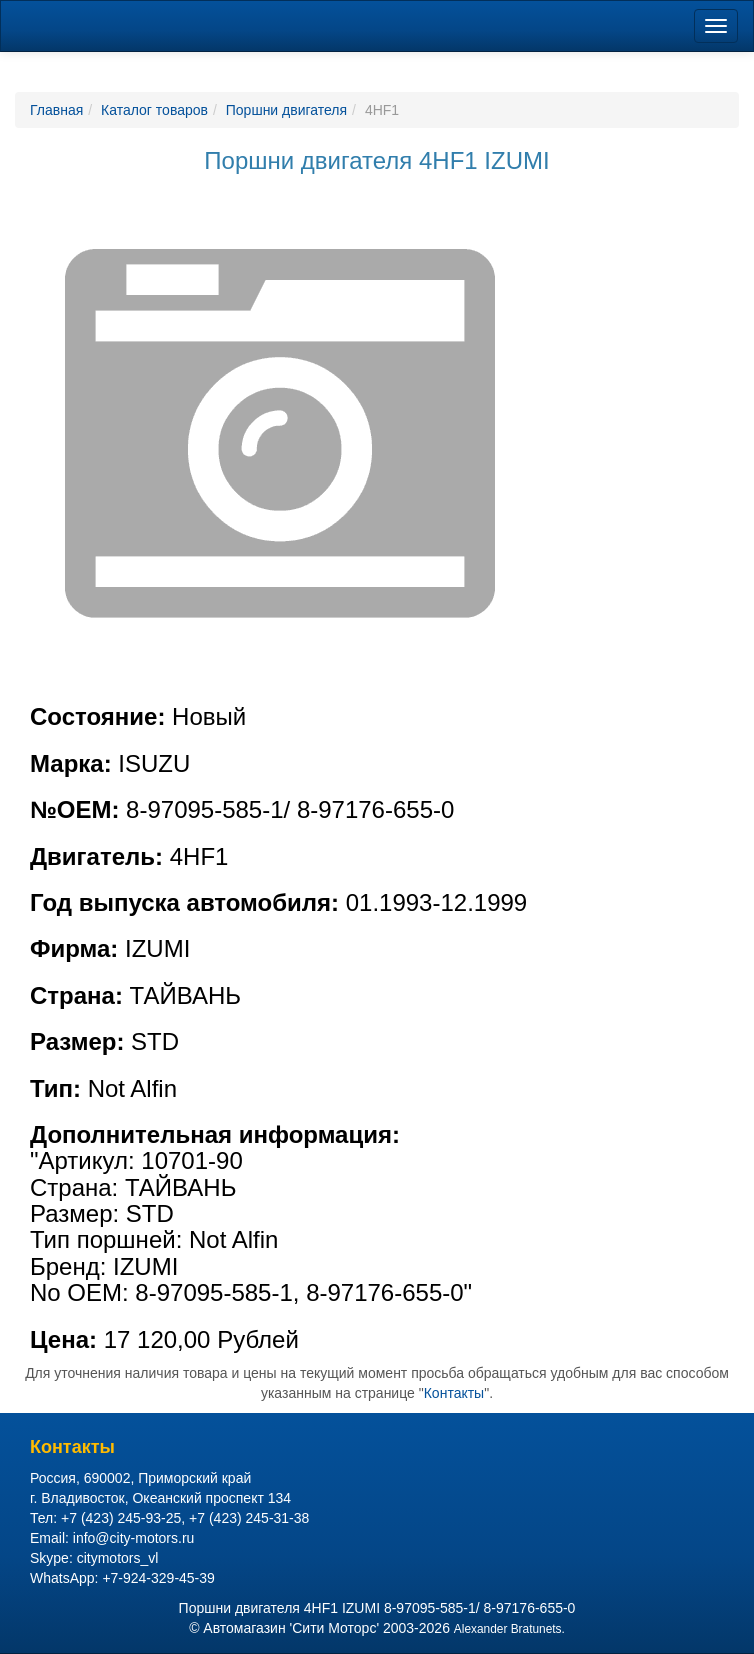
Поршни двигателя (286, 110)
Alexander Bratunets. (509, 1629)
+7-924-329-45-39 (158, 1578)
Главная (56, 110)
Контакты (454, 1393)
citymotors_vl (118, 1558)
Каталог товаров (154, 110)
